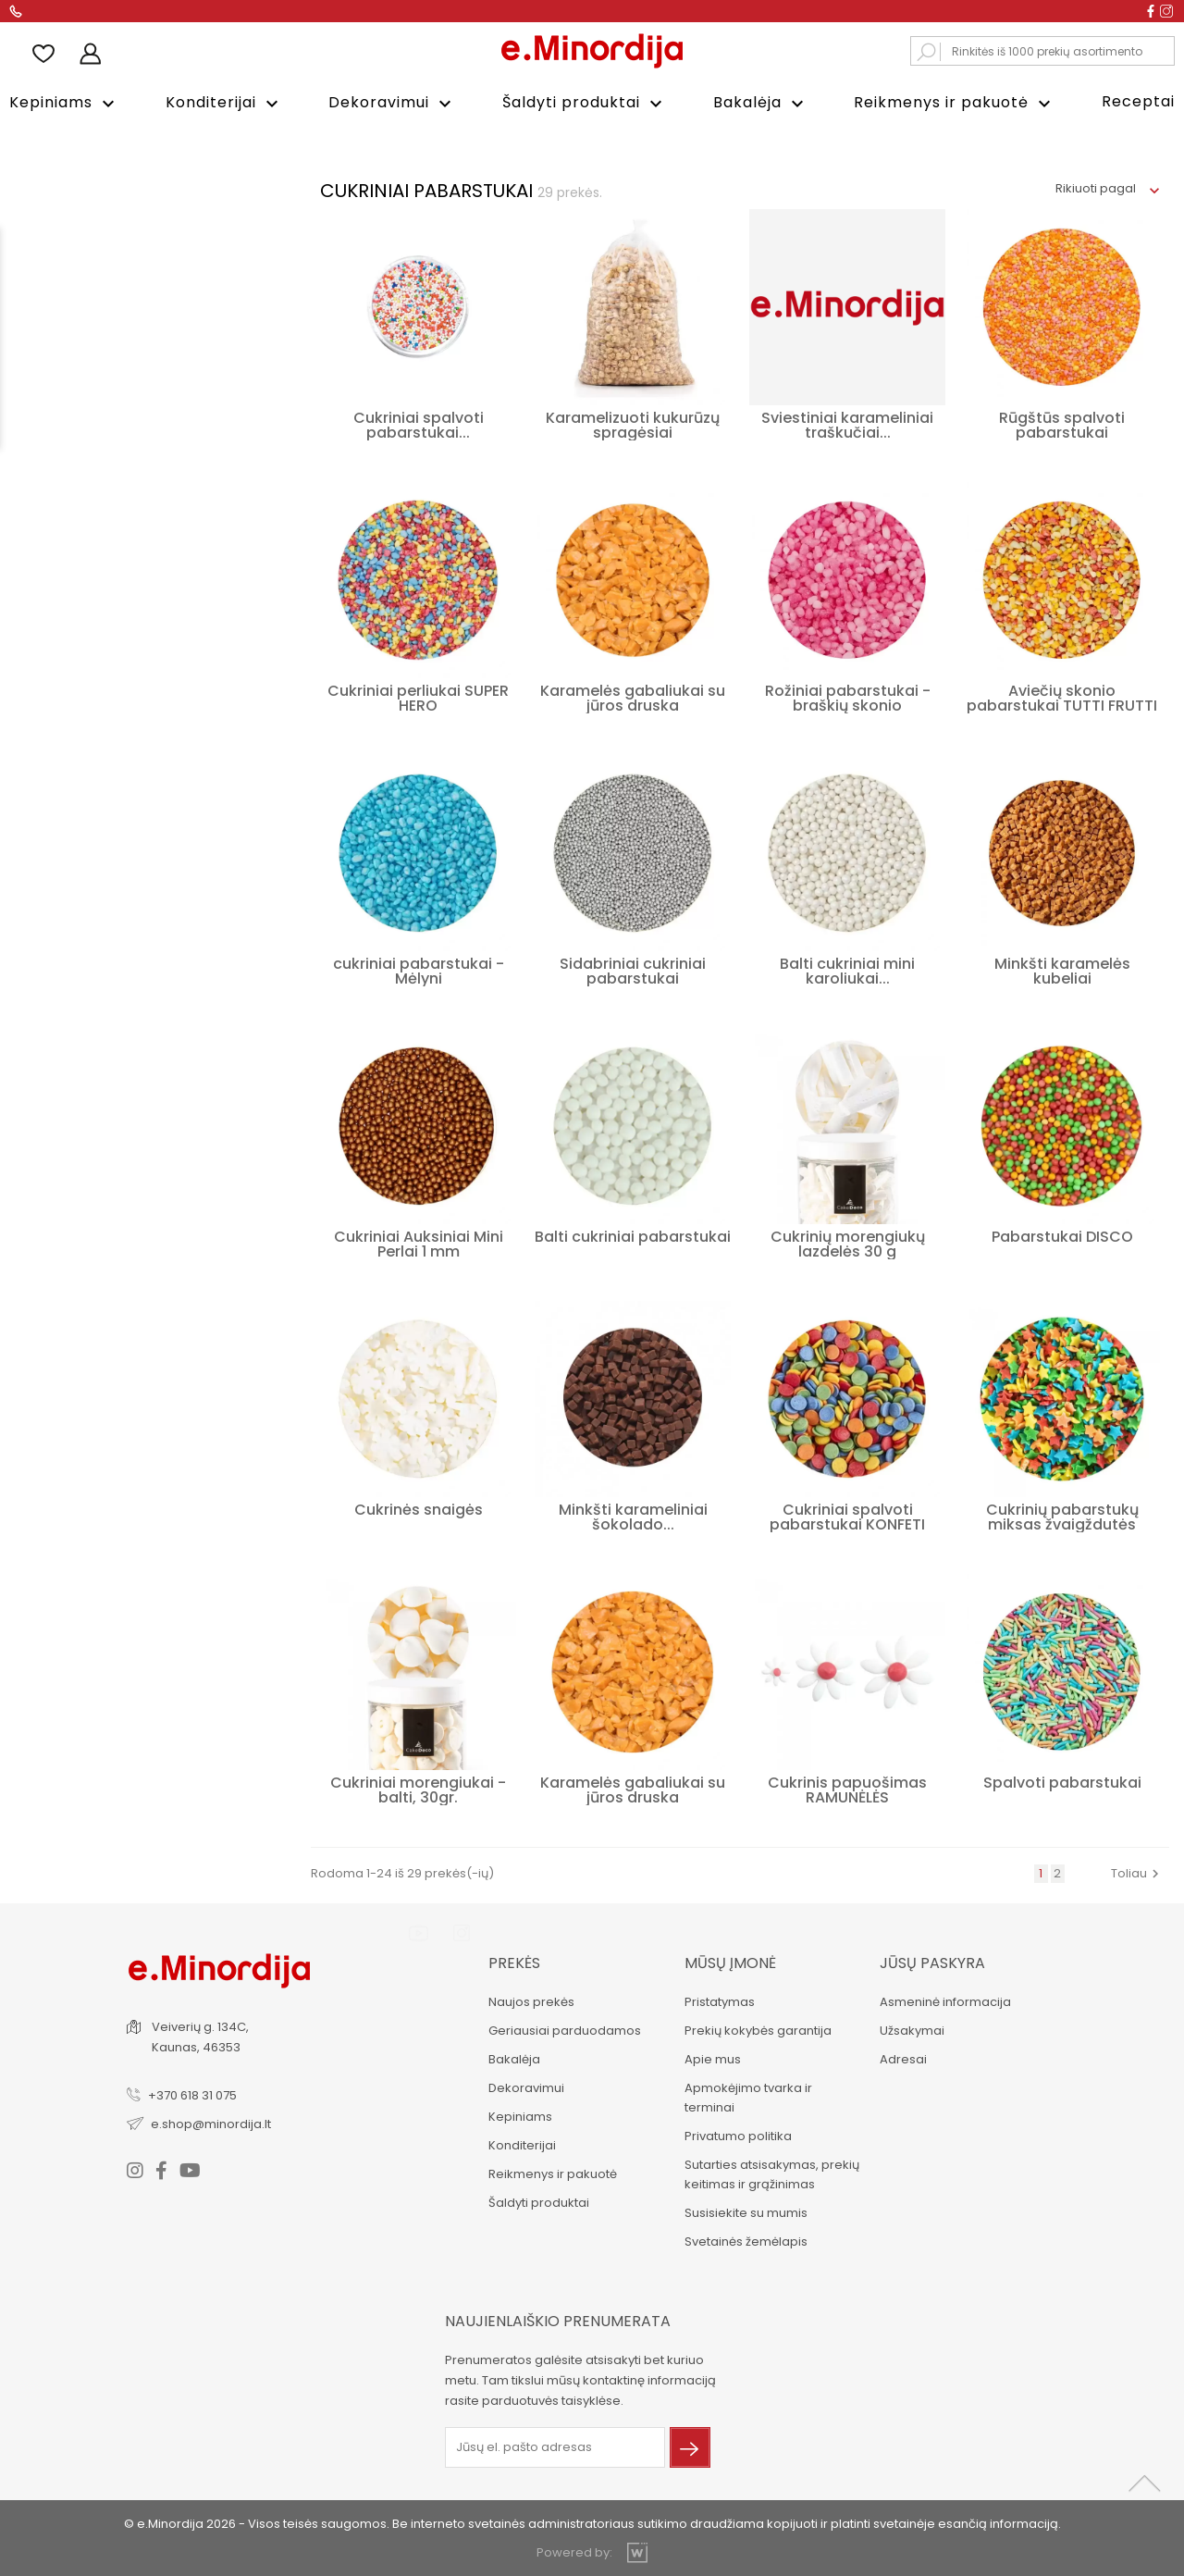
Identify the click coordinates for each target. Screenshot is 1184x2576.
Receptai (1138, 101)
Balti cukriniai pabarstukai (633, 1234)
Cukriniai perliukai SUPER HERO (418, 696)
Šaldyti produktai (584, 103)
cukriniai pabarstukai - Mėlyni (418, 969)
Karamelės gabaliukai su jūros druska (632, 696)
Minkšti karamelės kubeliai (1062, 969)
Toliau (1137, 1871)
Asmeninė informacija (944, 2000)
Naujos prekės (530, 2000)
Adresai (902, 2057)
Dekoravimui (392, 103)
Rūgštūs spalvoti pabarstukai (1062, 423)
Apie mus (711, 2057)
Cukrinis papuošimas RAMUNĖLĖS (847, 1788)
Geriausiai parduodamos (563, 2028)
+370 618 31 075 (194, 2092)
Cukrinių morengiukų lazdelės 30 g (848, 1242)
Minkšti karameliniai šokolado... (633, 1515)
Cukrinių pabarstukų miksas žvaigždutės (1062, 1515)
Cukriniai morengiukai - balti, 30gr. (418, 1788)
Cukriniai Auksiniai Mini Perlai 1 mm (418, 1242)
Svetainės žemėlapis (744, 2239)
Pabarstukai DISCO (1062, 1234)
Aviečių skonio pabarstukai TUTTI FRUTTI (1062, 696)
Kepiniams (64, 103)
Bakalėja (760, 103)
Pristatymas (718, 2000)
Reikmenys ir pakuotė (954, 103)
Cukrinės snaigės (418, 1507)
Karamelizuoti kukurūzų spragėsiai (633, 423)
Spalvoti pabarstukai (1062, 1780)
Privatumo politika (736, 2134)
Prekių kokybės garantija (756, 2028)
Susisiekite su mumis (744, 2211)
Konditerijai (224, 103)
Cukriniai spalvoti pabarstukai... (418, 423)
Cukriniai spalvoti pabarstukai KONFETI (847, 1515)
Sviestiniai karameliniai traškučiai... (847, 423)
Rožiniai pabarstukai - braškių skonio (848, 696)
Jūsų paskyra (931, 1961)
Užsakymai (911, 2028)
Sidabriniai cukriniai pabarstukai (633, 969)
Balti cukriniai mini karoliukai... (847, 969)
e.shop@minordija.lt (213, 2121)
